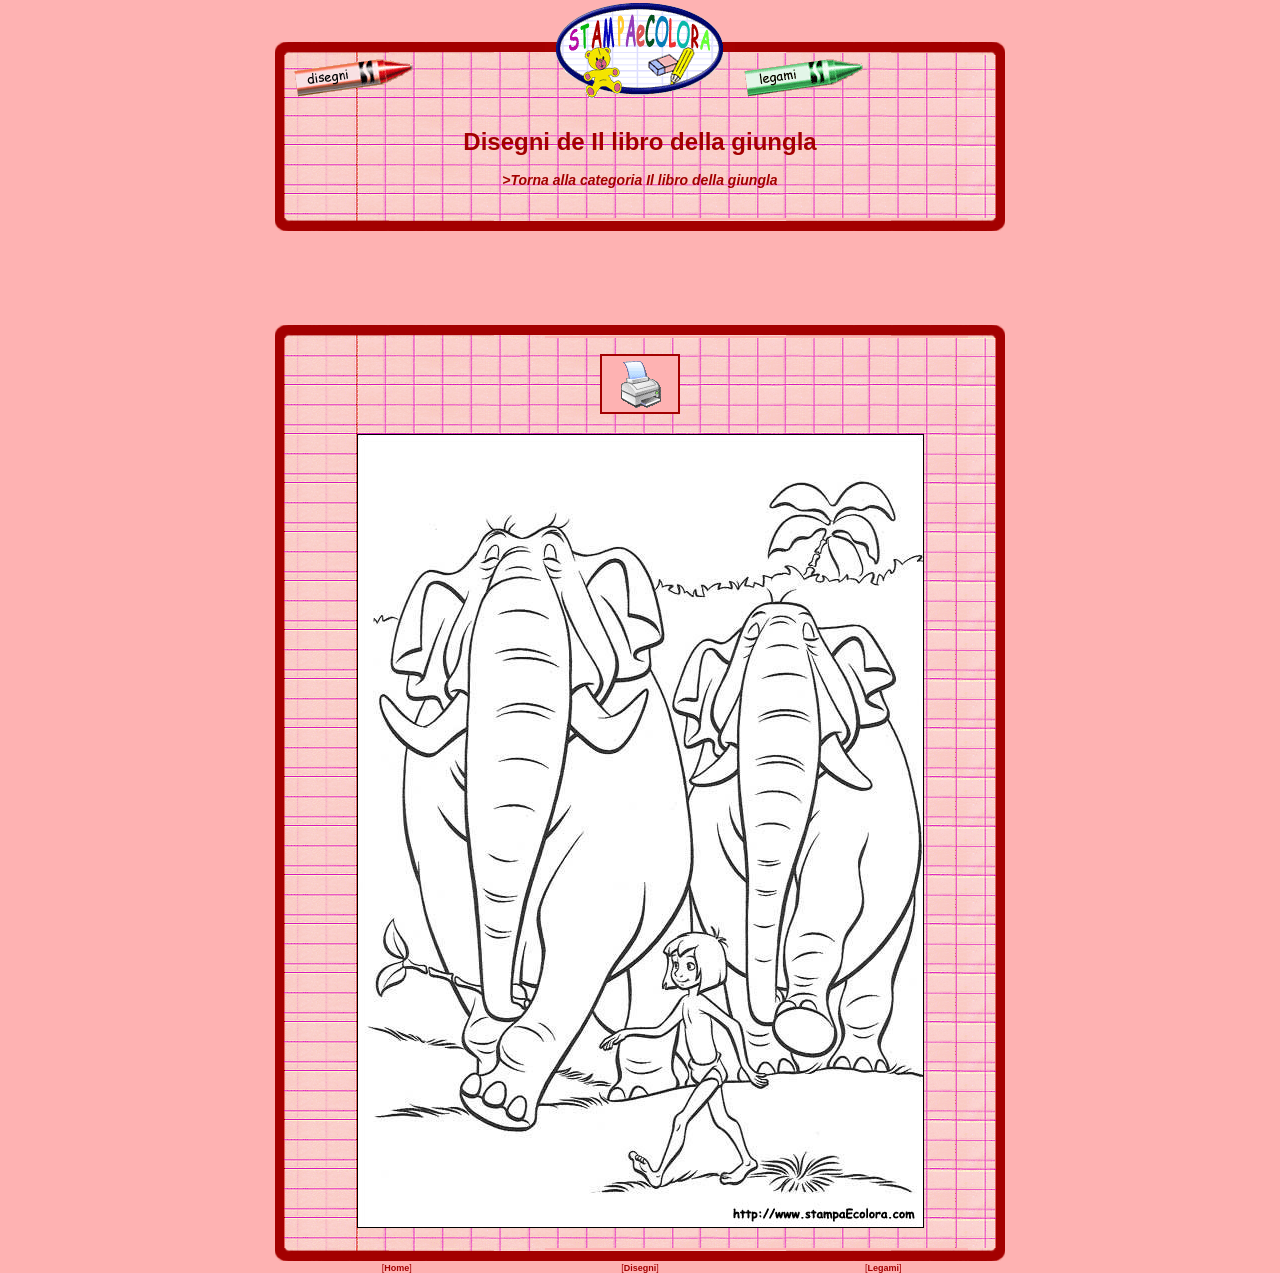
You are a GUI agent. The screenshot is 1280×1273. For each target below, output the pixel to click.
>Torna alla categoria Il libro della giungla (639, 180)
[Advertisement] (640, 278)
